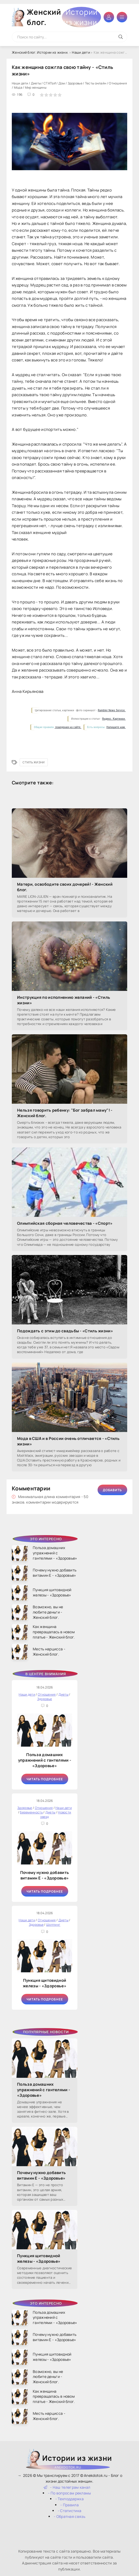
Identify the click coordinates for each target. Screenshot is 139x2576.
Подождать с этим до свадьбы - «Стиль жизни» (65, 1331)
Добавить (112, 1490)
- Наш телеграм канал (67, 2487)
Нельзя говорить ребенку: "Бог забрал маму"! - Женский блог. (65, 1112)
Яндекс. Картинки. (114, 718)
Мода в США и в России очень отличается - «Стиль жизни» (68, 1441)
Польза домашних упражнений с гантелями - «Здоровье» (44, 1760)
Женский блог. (64, 17)
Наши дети (81, 52)
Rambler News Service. (112, 710)
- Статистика (70, 2510)
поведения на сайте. (68, 727)
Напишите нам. (116, 727)
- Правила (69, 2504)
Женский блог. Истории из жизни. (40, 52)
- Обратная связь (69, 2516)
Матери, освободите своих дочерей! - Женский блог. (65, 887)
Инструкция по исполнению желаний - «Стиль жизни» (63, 1000)
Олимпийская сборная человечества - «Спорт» (65, 1223)
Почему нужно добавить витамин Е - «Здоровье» (44, 1875)
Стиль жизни (34, 762)
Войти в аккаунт (109, 17)
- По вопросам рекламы (69, 2493)
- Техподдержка (69, 2498)
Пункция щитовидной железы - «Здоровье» (44, 1983)
